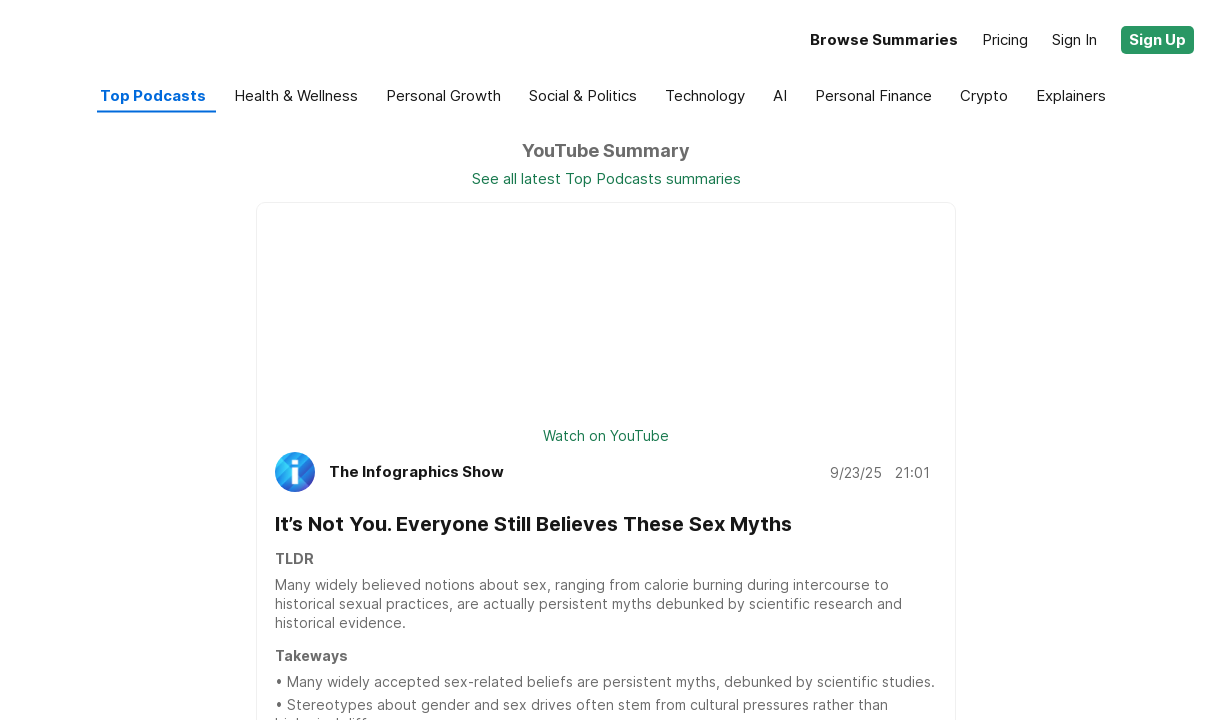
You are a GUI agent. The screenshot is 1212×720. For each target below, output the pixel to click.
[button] (1157, 40)
